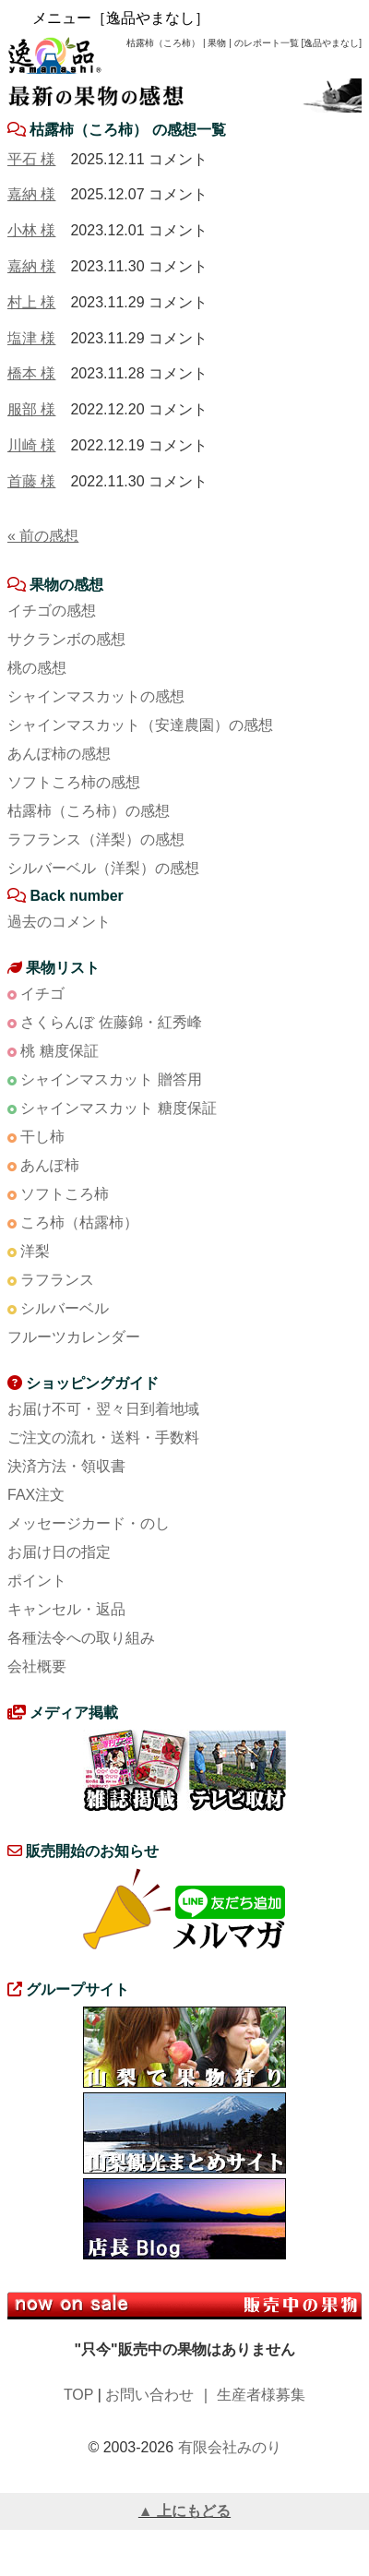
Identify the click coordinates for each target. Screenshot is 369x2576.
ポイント (36, 1580)
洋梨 (35, 1251)
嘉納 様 (31, 194)
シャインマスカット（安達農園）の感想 (140, 725)
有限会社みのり (229, 2447)
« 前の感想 (42, 536)
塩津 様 (31, 338)
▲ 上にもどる (184, 2511)
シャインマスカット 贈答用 (110, 1079)
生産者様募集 (261, 2394)
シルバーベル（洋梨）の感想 (103, 868)
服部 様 (31, 409)
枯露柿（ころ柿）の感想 (88, 811)
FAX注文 (36, 1495)
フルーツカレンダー (73, 1337)
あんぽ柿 (49, 1165)
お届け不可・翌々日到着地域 (103, 1409)
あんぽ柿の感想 (59, 753)
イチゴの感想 (51, 610)
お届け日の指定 (59, 1552)
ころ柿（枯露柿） (79, 1222)
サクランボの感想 (66, 639)
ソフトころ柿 (64, 1194)
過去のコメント (59, 921)
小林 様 (31, 230)
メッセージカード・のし (88, 1523)
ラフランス (57, 1280)
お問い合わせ (149, 2394)
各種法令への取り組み (81, 1638)
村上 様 (31, 302)
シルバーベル (64, 1308)
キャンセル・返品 (66, 1609)
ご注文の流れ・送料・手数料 (103, 1437)
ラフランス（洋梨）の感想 (95, 839)
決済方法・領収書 (66, 1466)
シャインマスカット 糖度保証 (118, 1108)
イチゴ (42, 993)
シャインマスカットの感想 (95, 696)
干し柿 (42, 1136)
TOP (78, 2394)
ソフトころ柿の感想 (73, 782)
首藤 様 (31, 481)
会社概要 (36, 1666)
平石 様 (31, 159)
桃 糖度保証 (59, 1051)
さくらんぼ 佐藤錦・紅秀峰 (110, 1022)
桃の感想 (36, 668)
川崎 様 (31, 445)
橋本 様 (31, 373)
